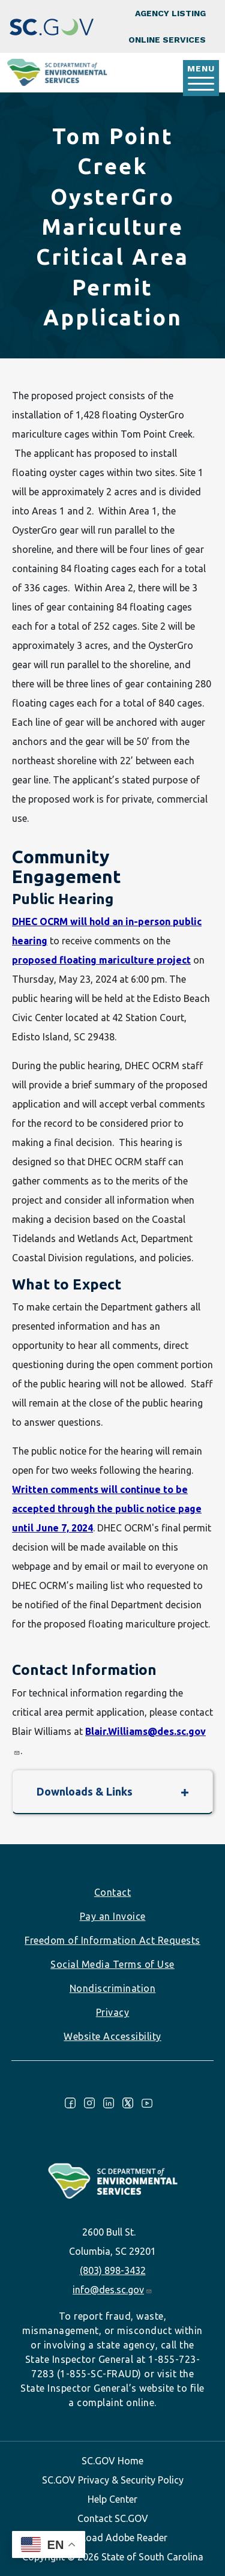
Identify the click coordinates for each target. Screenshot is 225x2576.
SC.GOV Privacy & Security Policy (113, 2480)
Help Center (112, 2499)
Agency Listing (170, 13)
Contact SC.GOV (112, 2518)
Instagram (89, 2103)
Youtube (147, 2103)
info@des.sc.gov (112, 2289)
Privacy (113, 2012)
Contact (112, 1892)
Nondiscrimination (113, 1988)
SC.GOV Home (112, 2460)
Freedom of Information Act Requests (112, 1940)
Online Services (167, 39)
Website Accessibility (112, 2036)
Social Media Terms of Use (112, 1964)
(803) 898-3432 (113, 2270)
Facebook (70, 2103)
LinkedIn (108, 2103)
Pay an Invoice (113, 1916)
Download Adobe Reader (112, 2537)
